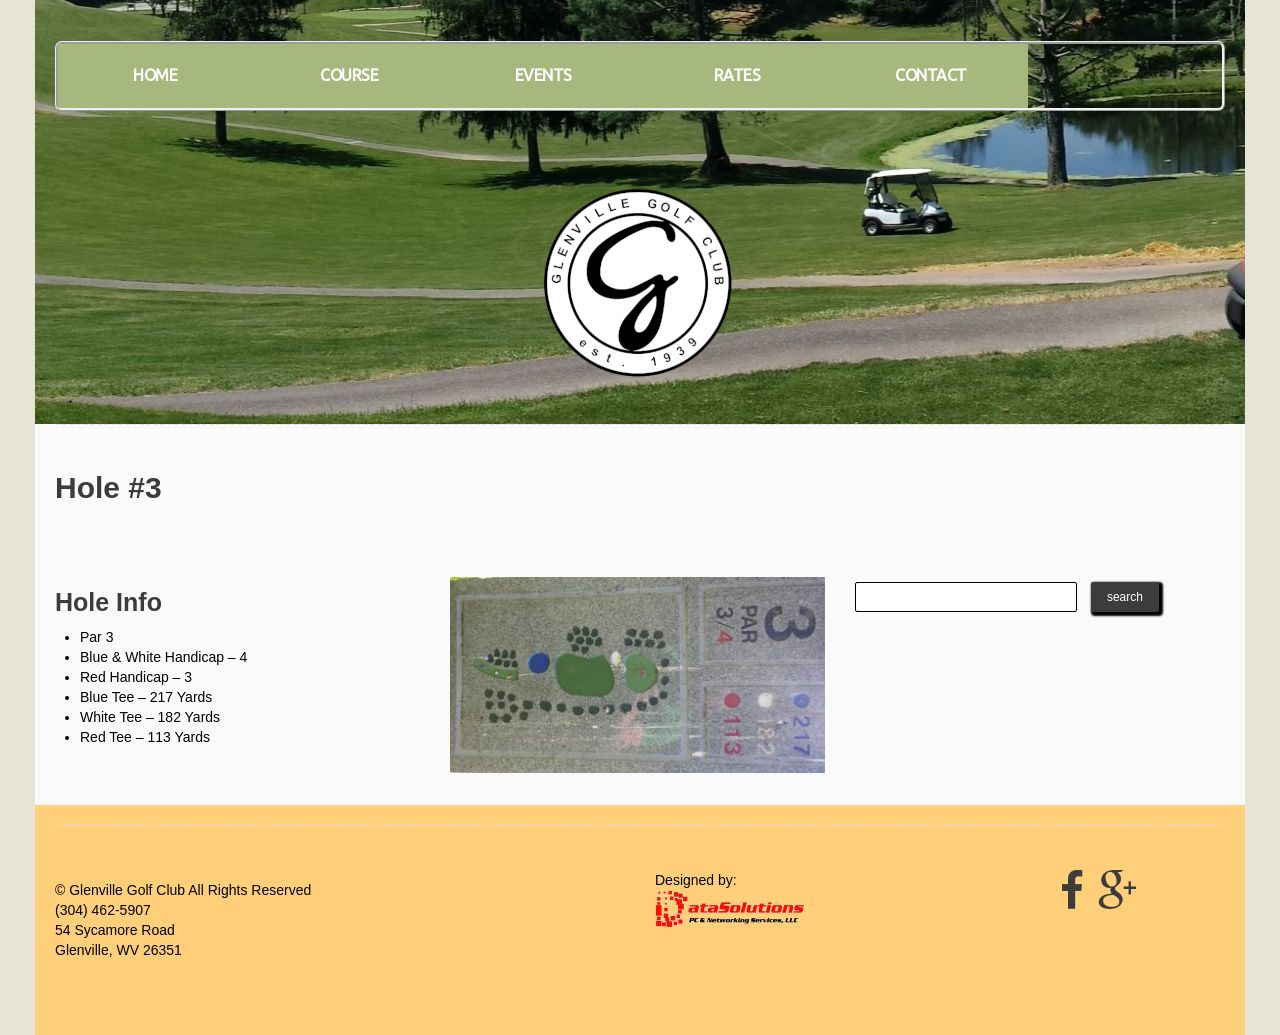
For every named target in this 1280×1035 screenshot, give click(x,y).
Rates (737, 75)
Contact (931, 75)
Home (155, 75)
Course (349, 75)
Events (543, 75)
